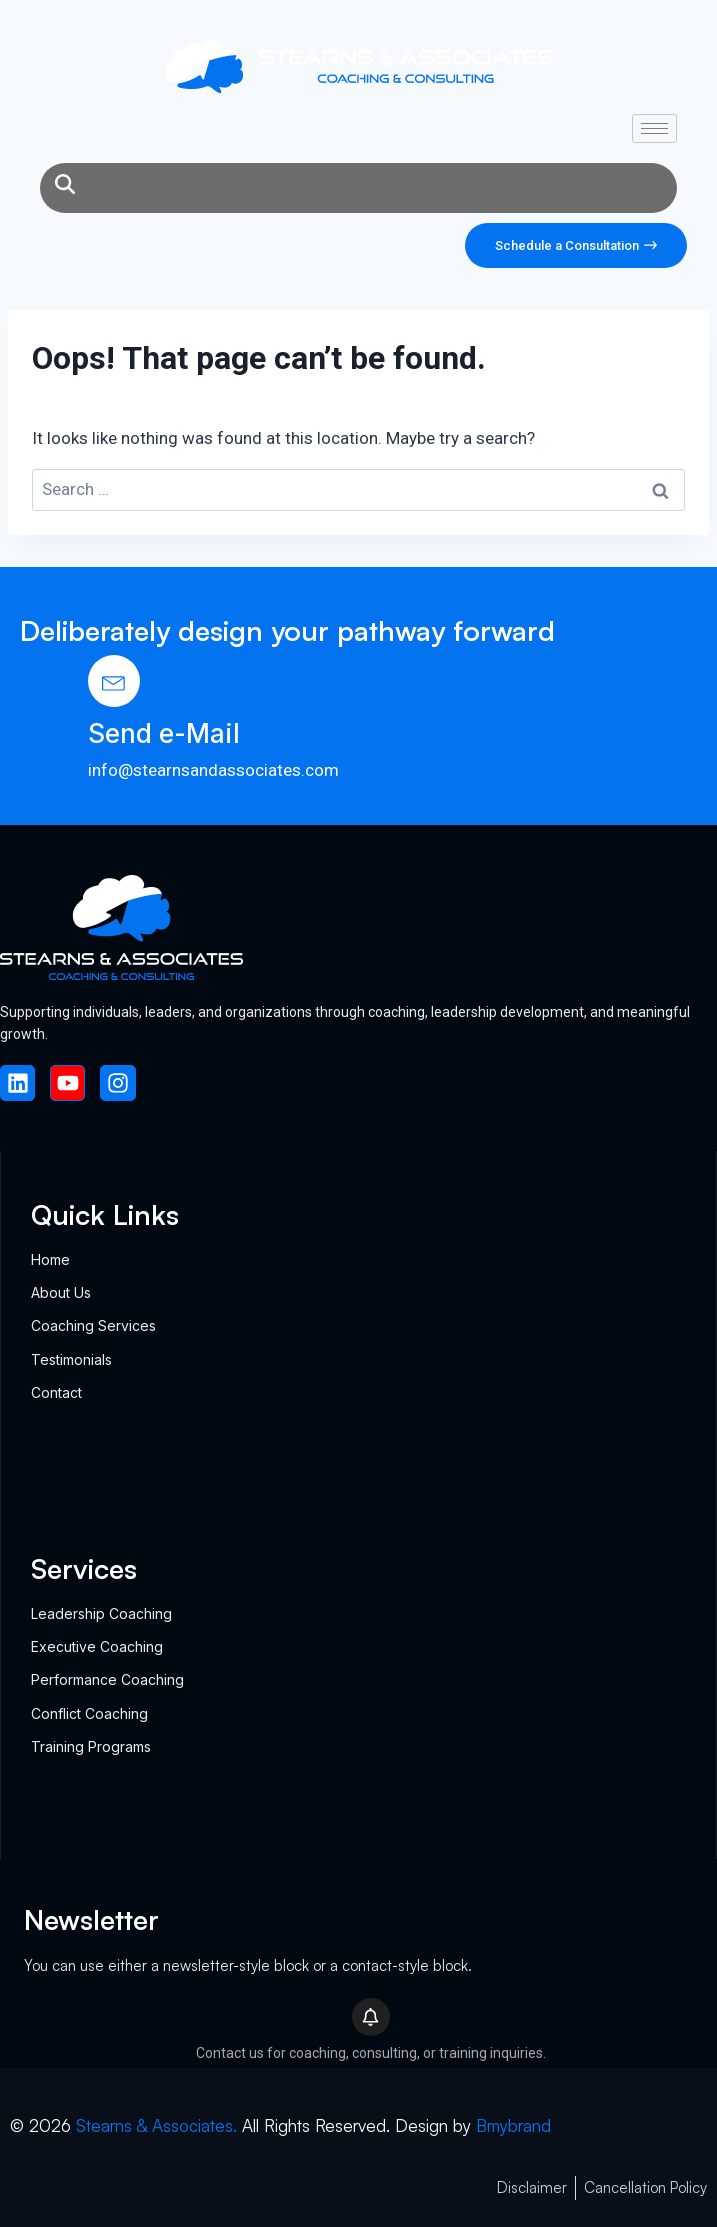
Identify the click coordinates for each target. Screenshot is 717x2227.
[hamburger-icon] (654, 128)
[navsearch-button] (65, 188)
